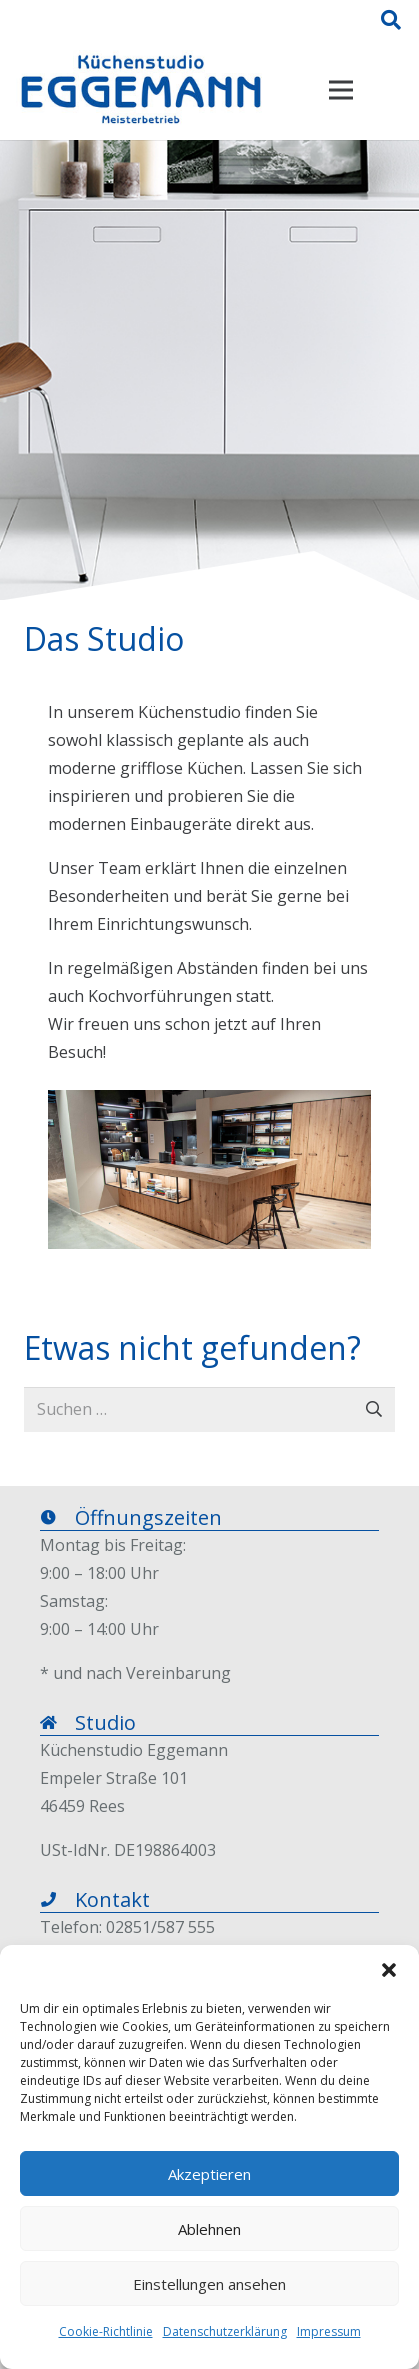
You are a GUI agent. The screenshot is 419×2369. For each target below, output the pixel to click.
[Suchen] (391, 20)
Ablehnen (209, 2229)
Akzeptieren (209, 2174)
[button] (389, 1970)
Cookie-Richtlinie (106, 2331)
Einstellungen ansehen (209, 2284)
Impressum (329, 2331)
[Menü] (341, 90)
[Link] (141, 90)
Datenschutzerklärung (225, 2331)
